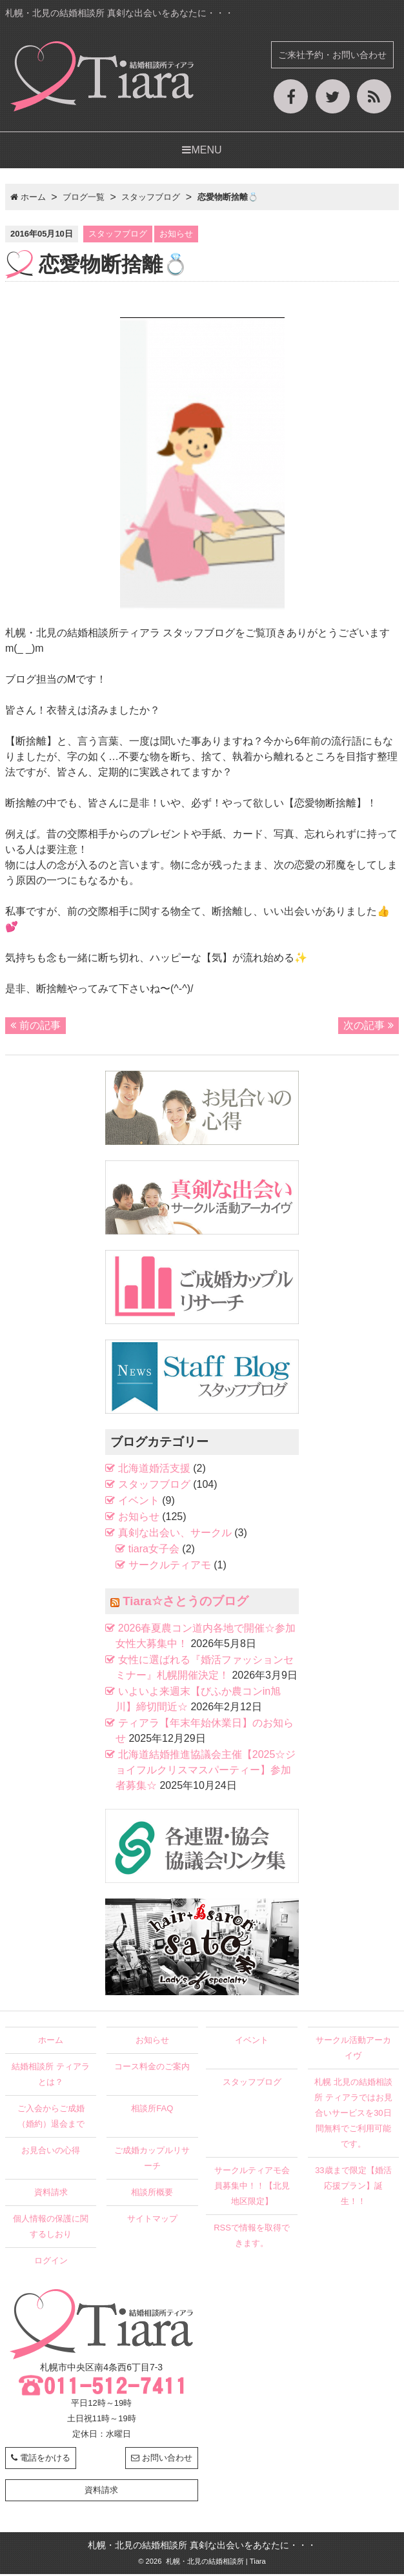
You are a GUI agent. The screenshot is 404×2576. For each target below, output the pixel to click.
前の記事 (35, 1027)
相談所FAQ (152, 2110)
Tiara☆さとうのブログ (185, 1603)
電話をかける (40, 2459)
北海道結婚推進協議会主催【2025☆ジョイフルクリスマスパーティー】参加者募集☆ (206, 1772)
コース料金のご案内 (152, 2068)
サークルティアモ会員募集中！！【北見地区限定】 (252, 2187)
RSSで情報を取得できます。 (252, 2237)
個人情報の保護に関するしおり (50, 2228)
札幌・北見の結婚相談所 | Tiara (215, 2563)
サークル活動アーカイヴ (353, 2049)
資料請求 (51, 2194)
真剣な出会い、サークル (175, 1535)
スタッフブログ (117, 235)
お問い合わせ (161, 2459)
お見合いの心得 (50, 2152)
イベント (138, 1503)
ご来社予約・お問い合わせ (332, 55)
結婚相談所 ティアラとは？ (51, 2076)
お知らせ (176, 235)
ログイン (51, 2262)
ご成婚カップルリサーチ (152, 2159)
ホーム (50, 2042)
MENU (201, 151)
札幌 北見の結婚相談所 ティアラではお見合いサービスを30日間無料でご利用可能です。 (353, 2115)
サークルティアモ (169, 1567)
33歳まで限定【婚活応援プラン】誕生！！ (353, 2187)
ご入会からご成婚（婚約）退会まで (51, 2118)
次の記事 (368, 1027)
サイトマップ (152, 2220)
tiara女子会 (153, 1551)
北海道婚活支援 (154, 1470)
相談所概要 (152, 2194)
